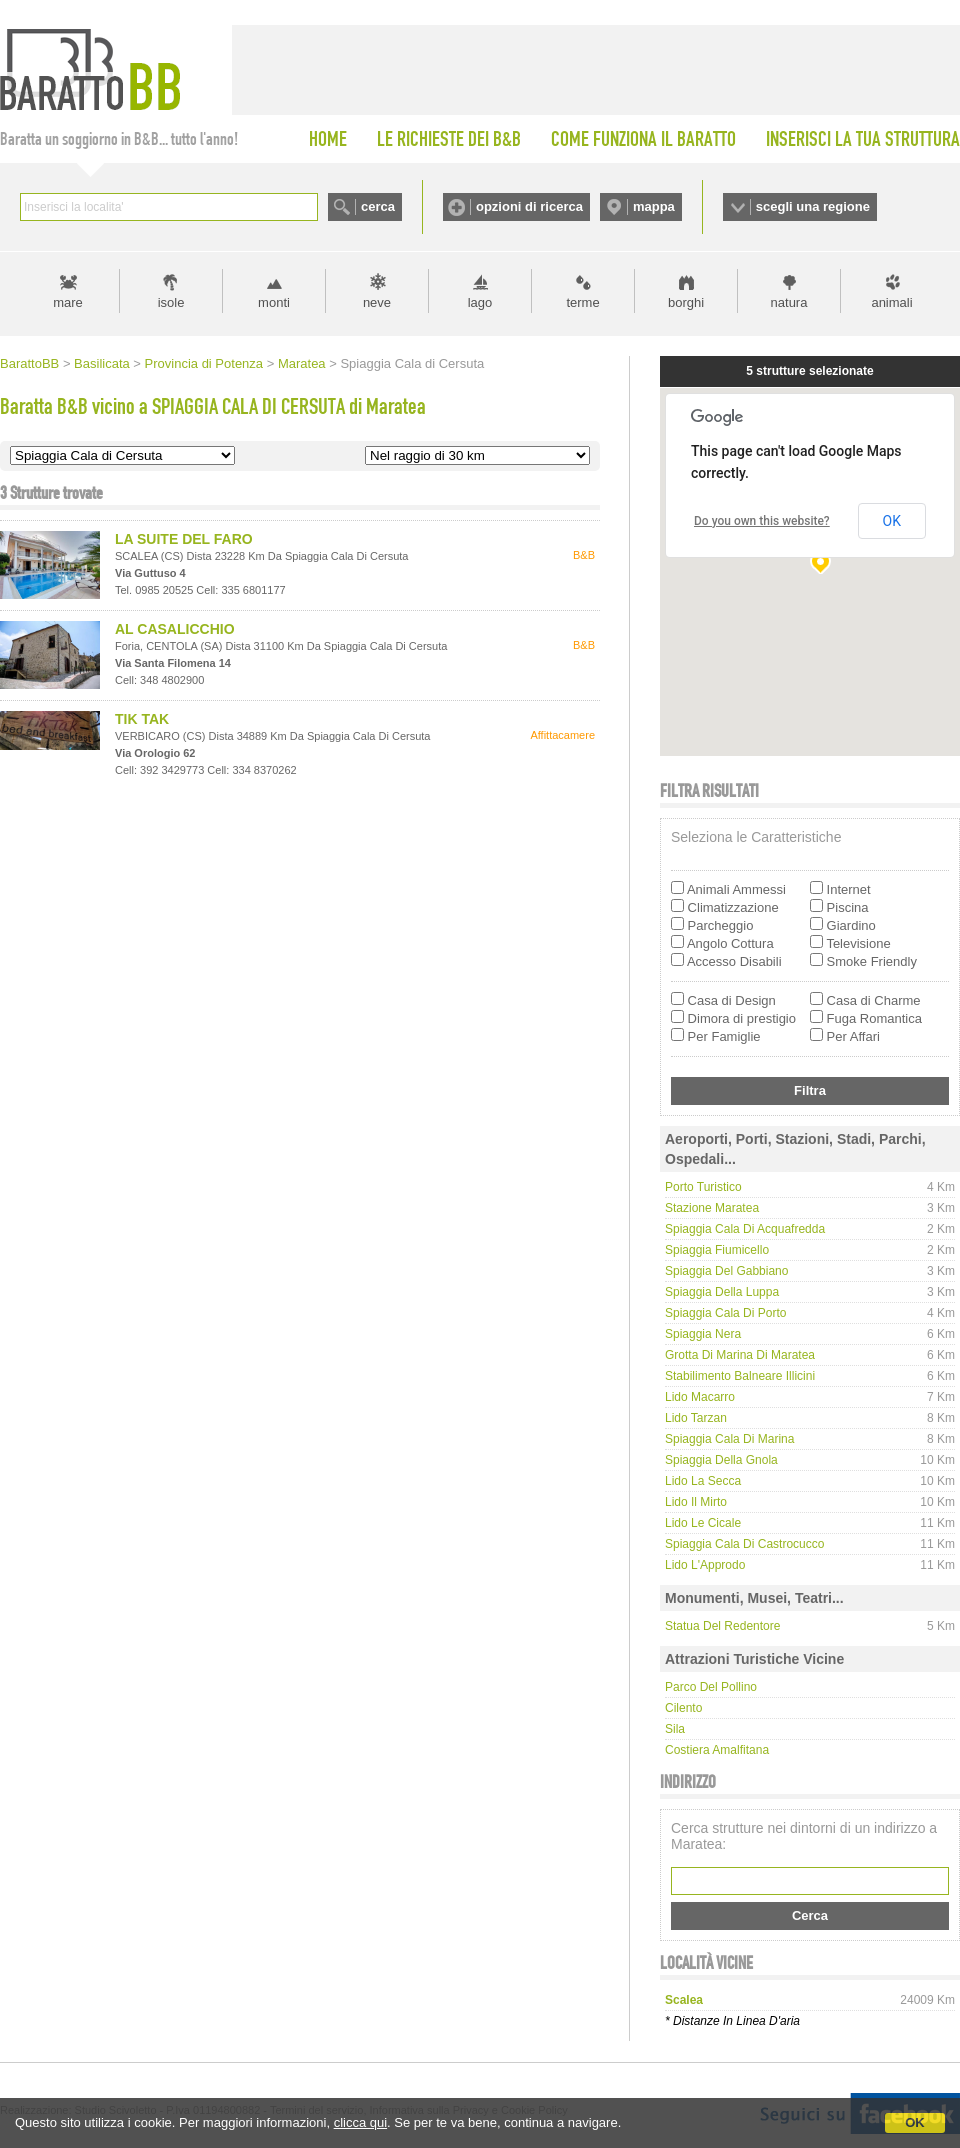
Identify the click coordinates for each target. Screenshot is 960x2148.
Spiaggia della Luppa (722, 1292)
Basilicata (102, 363)
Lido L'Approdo (705, 1565)
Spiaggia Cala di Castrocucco (744, 1544)
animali (891, 302)
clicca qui (360, 2122)
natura (789, 302)
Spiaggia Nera (703, 1334)
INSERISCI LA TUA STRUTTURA (863, 139)
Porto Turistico (703, 1187)
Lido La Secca (703, 1481)
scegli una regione (813, 206)
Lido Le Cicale (703, 1523)
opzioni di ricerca (529, 206)
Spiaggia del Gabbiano (726, 1271)
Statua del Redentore (722, 1626)
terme (582, 302)
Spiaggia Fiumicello (717, 1250)
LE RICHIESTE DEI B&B (449, 139)
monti (274, 302)
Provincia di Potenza (204, 363)
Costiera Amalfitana (717, 1750)
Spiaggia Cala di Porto (725, 1313)
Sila (675, 1729)
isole (171, 302)
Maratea (302, 363)
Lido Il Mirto (696, 1502)
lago (480, 302)
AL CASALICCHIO (175, 629)
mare (68, 302)
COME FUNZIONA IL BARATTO (643, 139)
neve (377, 302)
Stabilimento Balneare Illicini (740, 1376)
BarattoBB (29, 363)
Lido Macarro (700, 1397)
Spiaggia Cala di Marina (729, 1439)
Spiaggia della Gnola (721, 1460)
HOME (328, 139)
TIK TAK (142, 719)
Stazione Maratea (712, 1208)
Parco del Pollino (711, 1687)
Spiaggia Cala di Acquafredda (745, 1229)
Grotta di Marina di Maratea (740, 1355)
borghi (686, 302)
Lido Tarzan (696, 1418)
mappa (654, 206)
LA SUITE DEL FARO (184, 539)
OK (915, 2122)
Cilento (683, 1708)
